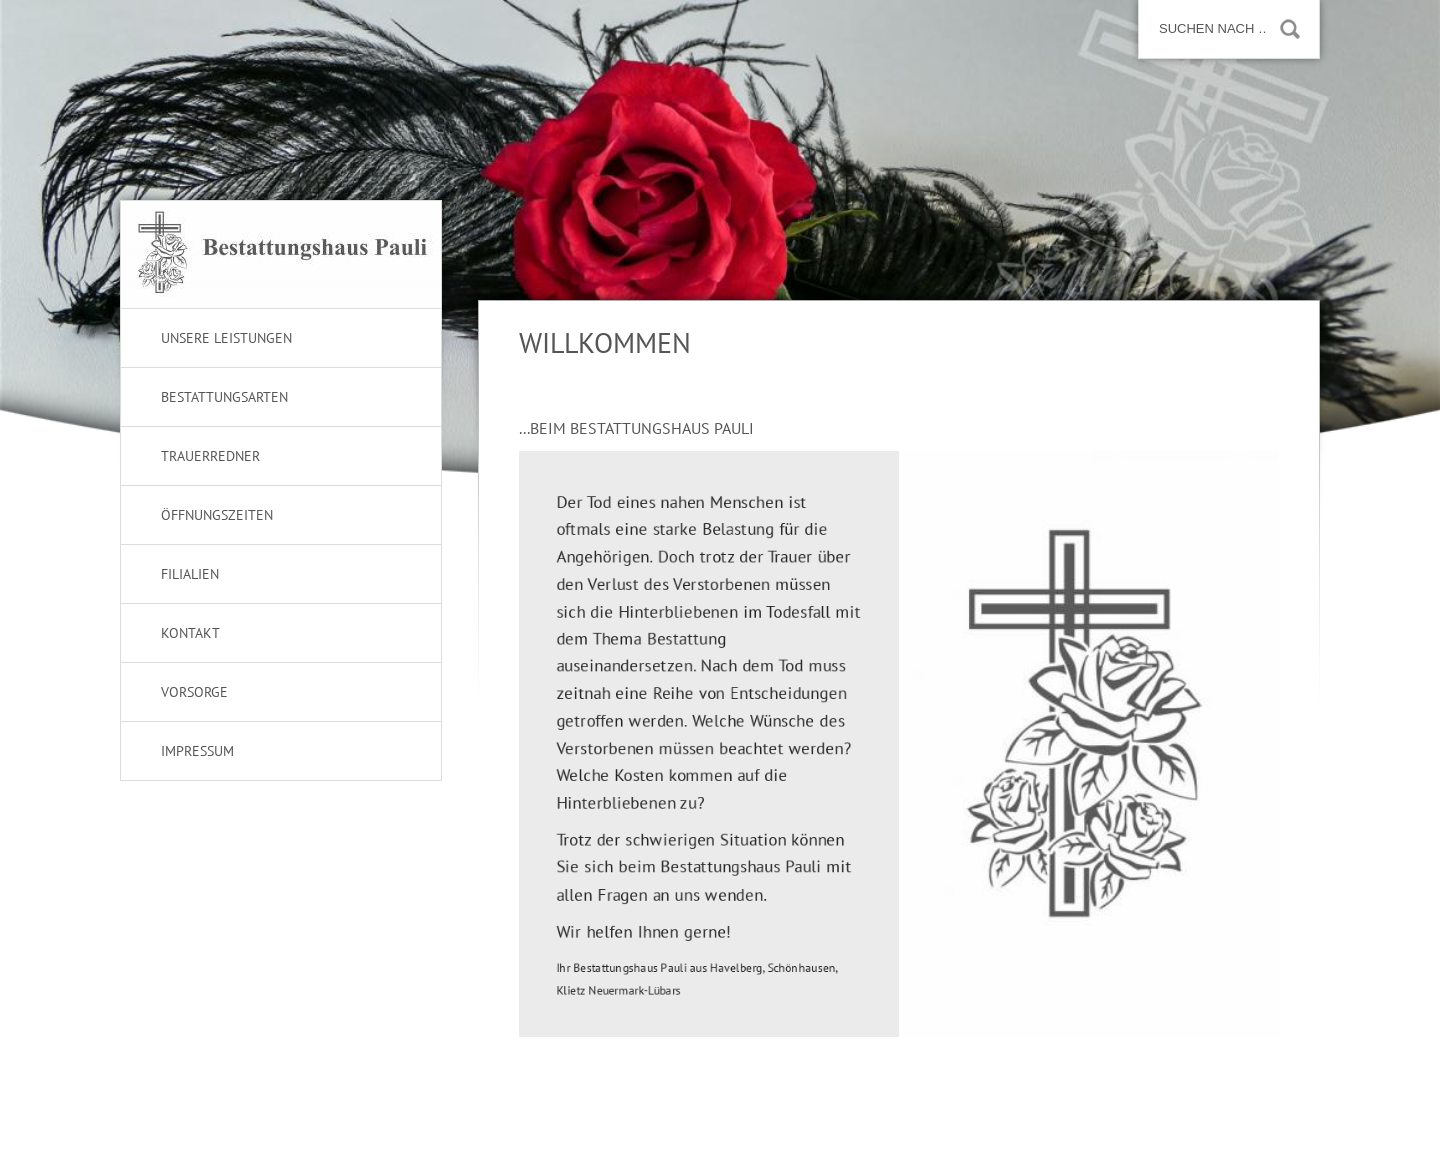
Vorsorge (194, 692)
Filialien (190, 574)
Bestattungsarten (224, 397)
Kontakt (190, 633)
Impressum (197, 751)
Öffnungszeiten (217, 515)
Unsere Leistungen (226, 338)
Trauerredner (210, 456)
